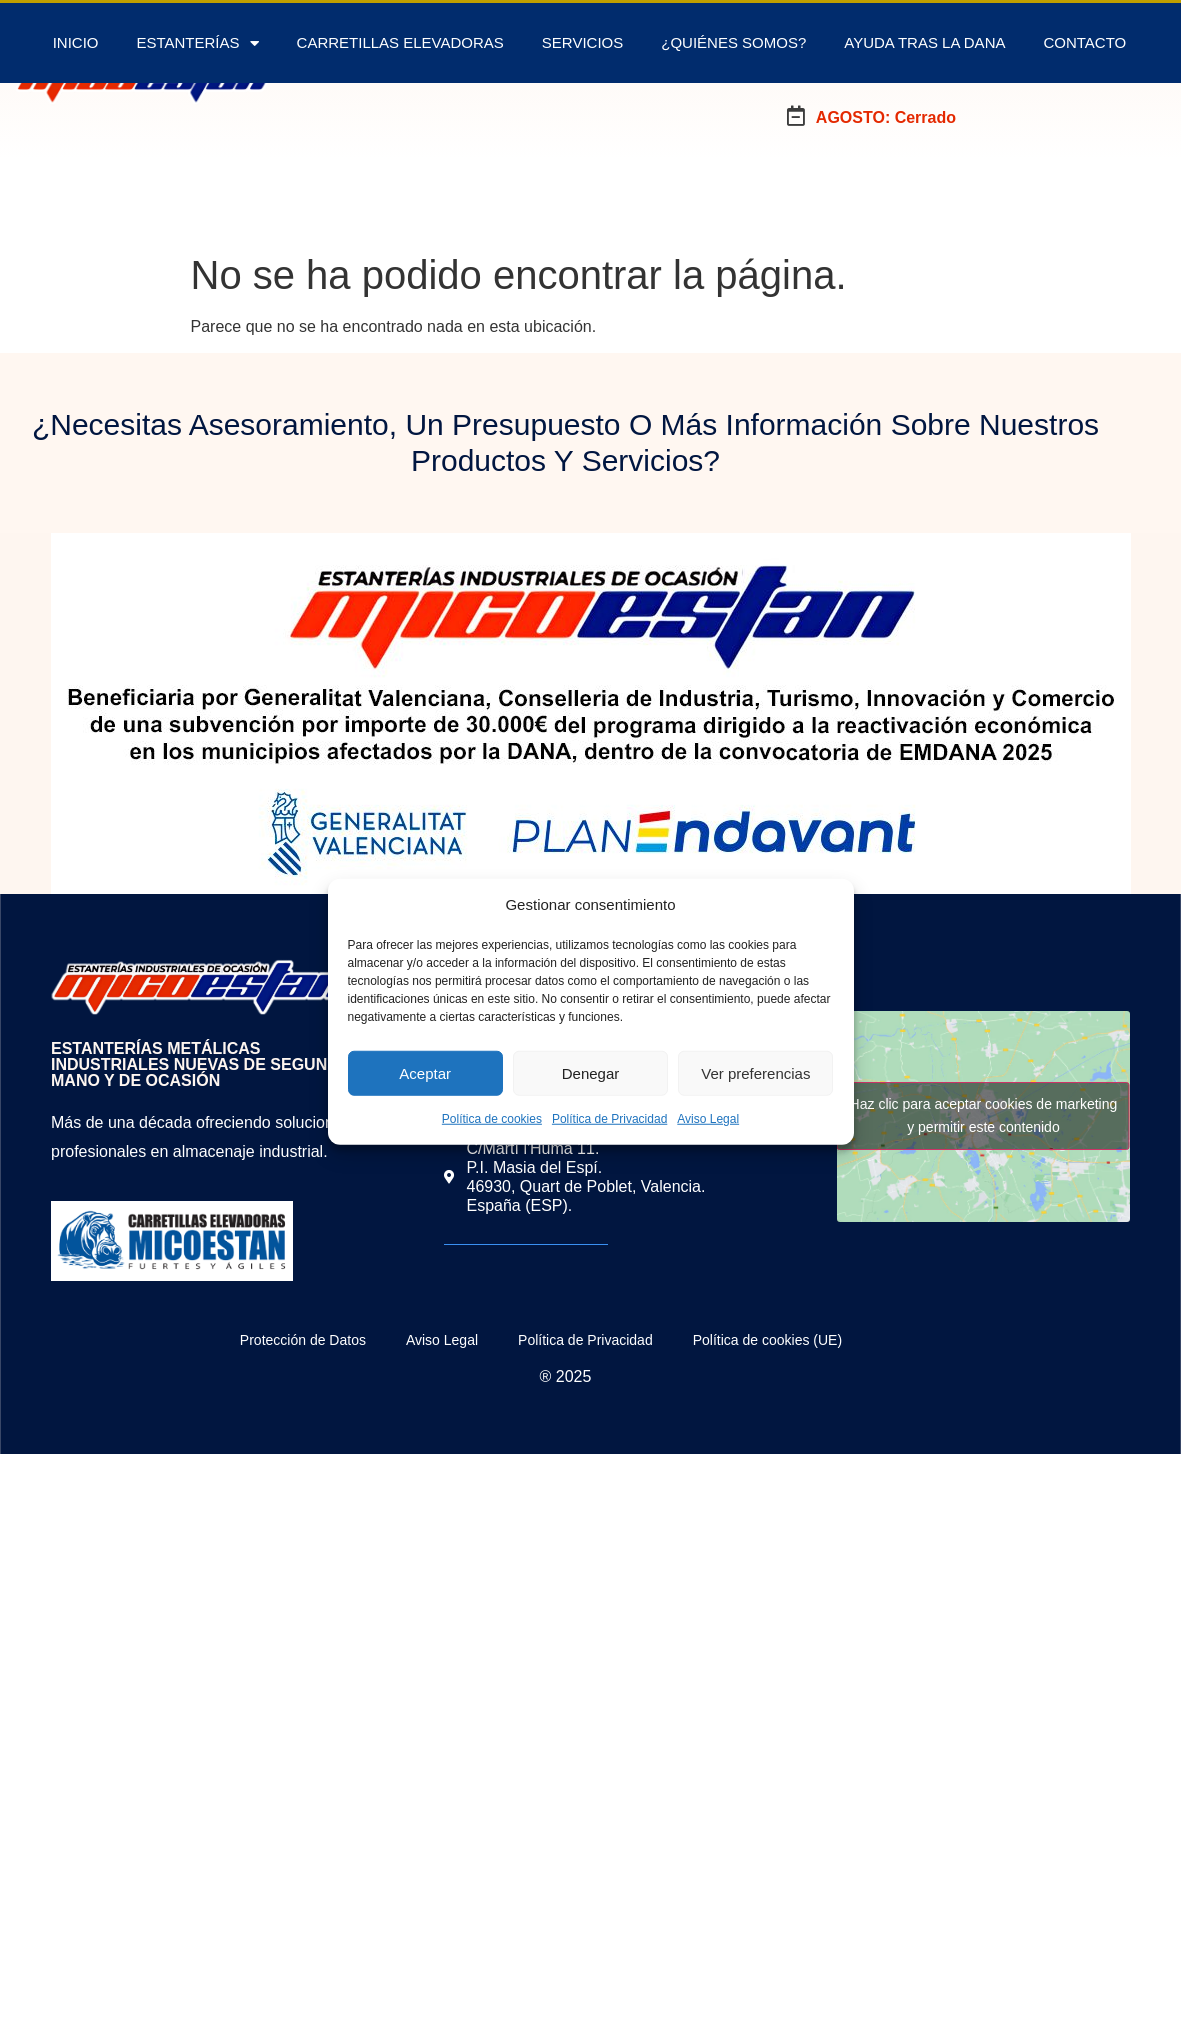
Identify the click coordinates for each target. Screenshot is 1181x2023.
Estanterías (197, 43)
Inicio (76, 42)
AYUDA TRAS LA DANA (924, 42)
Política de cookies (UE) (767, 1340)
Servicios (582, 42)
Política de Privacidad (609, 1119)
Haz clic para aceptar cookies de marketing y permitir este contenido (984, 1115)
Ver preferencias (755, 1072)
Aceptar (425, 1072)
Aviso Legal (708, 1119)
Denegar (591, 1072)
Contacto (1084, 42)
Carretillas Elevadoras (400, 42)
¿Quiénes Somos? (733, 42)
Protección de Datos (303, 1340)
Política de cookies (492, 1119)
